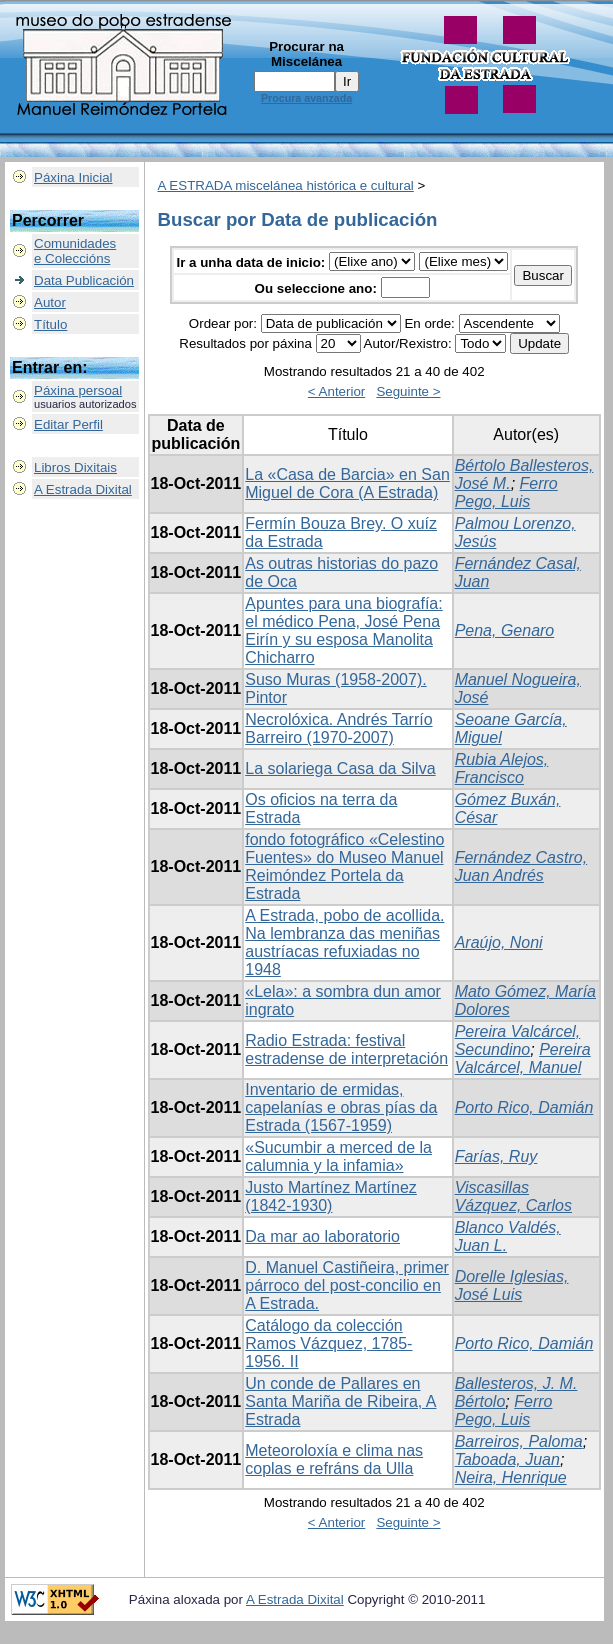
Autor (50, 302)
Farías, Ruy (496, 1156)
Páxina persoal (78, 390)
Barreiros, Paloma (519, 1441)
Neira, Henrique (511, 1477)
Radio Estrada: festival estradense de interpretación (346, 1049)
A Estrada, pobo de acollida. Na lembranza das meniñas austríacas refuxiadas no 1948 (344, 942)
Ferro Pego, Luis (506, 492)
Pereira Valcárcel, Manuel (523, 1058)
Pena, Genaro (505, 630)
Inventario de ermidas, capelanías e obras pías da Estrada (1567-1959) (341, 1107)
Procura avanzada (306, 98)
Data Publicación (84, 280)
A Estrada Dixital (83, 489)
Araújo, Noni (499, 942)
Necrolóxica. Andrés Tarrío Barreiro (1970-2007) (338, 728)
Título (50, 324)
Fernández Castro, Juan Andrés (521, 866)
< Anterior (336, 391)
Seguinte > (408, 391)
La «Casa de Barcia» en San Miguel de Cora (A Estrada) (347, 483)
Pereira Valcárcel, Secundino (518, 1040)
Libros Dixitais (75, 467)
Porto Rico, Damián (524, 1107)
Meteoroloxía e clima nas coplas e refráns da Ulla (334, 1459)
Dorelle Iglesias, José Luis (512, 1285)
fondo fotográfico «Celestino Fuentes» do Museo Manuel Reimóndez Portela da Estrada (344, 866)
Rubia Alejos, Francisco (502, 768)
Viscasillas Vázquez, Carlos (513, 1196)
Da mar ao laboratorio (322, 1236)
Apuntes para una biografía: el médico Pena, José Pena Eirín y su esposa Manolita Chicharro (343, 630)
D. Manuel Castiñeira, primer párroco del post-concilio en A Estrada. (347, 1285)
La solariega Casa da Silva (340, 768)
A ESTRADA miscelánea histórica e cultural (286, 185)
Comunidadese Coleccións (75, 251)
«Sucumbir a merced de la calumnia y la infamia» (338, 1156)
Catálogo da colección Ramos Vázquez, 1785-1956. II (328, 1343)
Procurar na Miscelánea (306, 54)
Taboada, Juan (507, 1459)
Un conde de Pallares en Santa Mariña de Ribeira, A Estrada (340, 1401)
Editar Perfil (68, 424)
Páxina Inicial (73, 177)
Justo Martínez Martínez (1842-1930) (331, 1196)
